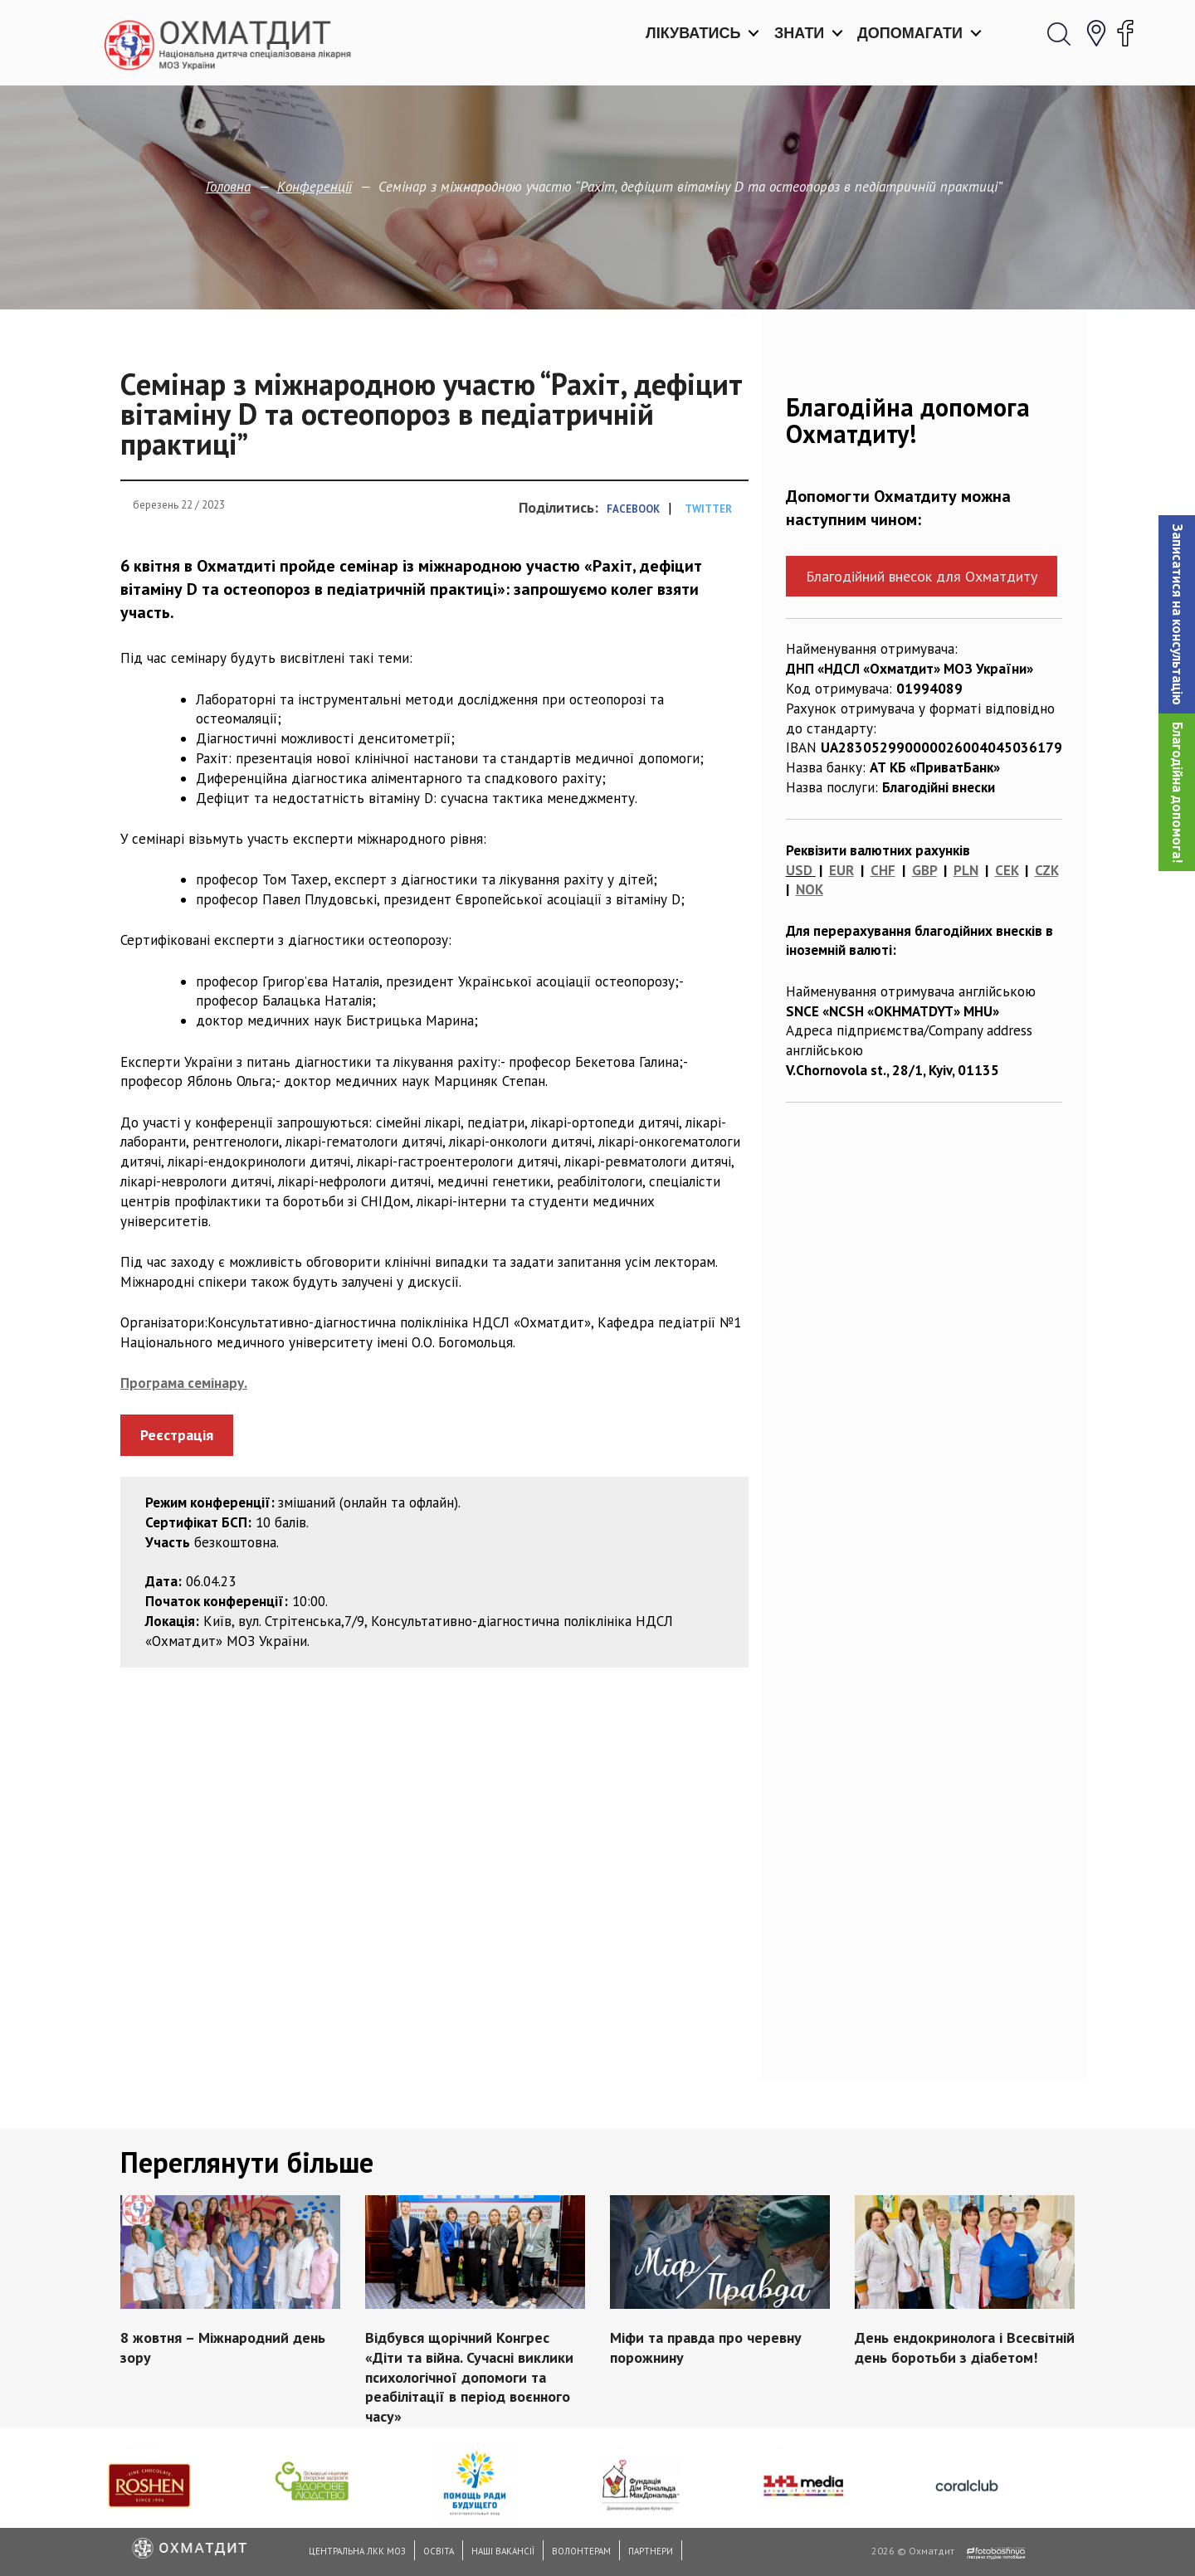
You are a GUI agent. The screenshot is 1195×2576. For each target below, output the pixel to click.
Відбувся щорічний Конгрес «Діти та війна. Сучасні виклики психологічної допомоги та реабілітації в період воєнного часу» (469, 2377)
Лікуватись (693, 33)
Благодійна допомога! (1177, 792)
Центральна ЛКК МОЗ (357, 2551)
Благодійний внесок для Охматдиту (921, 576)
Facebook (633, 509)
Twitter (708, 509)
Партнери (650, 2551)
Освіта (438, 2551)
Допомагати (910, 33)
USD (799, 870)
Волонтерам (581, 2551)
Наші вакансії (502, 2551)
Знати (799, 33)
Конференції (314, 187)
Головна (228, 187)
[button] (1176, 614)
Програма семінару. (183, 1383)
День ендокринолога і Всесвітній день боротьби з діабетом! (965, 2347)
